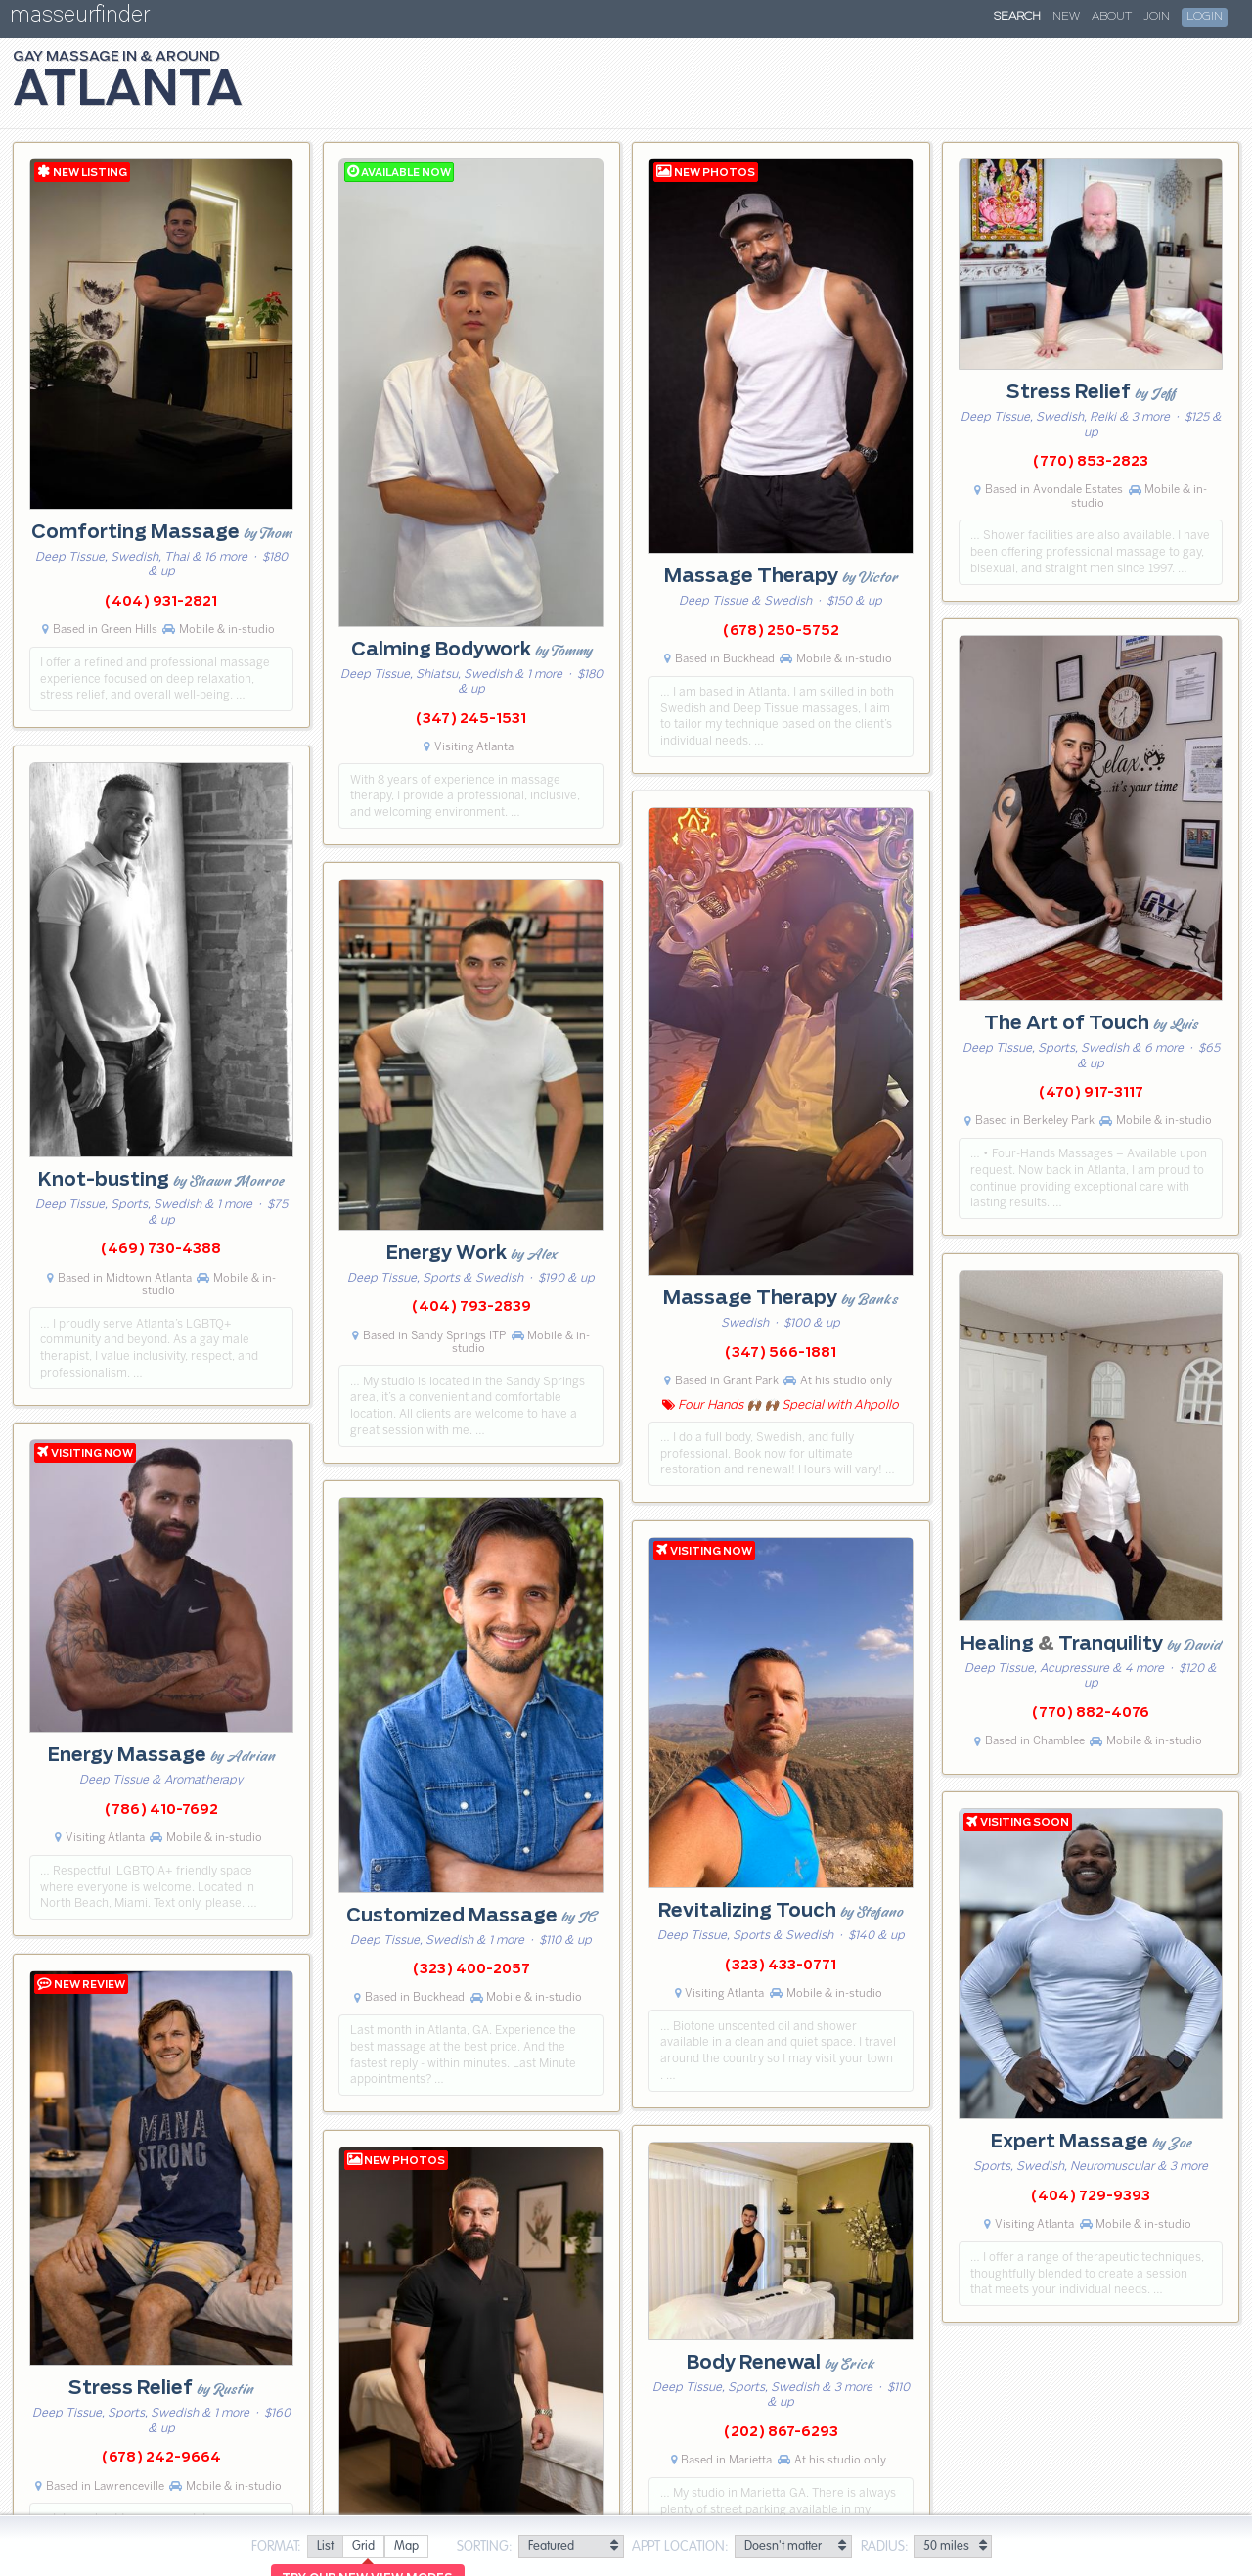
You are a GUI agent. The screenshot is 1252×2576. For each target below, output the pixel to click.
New (1066, 17)
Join (1156, 17)
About (1112, 17)
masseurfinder (80, 18)
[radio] (324, 2547)
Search (1017, 17)
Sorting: (485, 2546)
